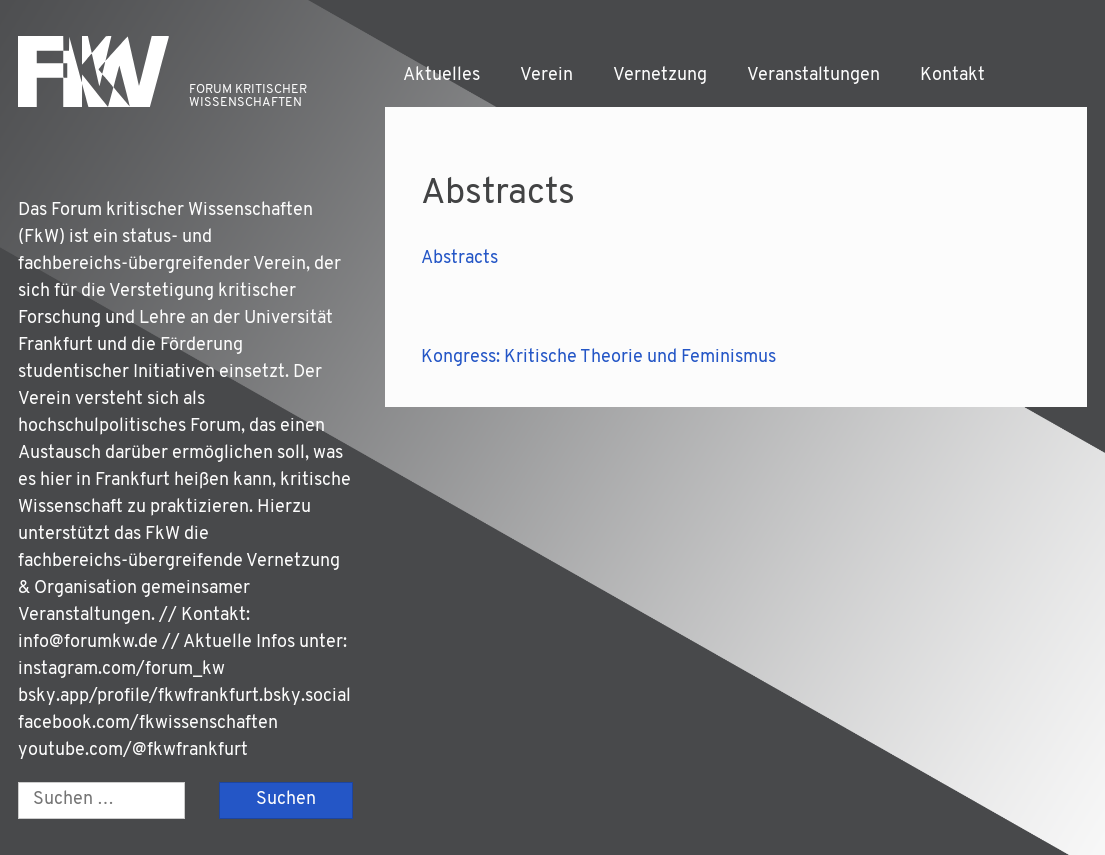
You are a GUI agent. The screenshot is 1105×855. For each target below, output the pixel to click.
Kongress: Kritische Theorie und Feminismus (598, 357)
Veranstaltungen (813, 75)
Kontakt (952, 75)
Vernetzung (660, 75)
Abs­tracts (459, 258)
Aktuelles (441, 75)
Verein (546, 75)
